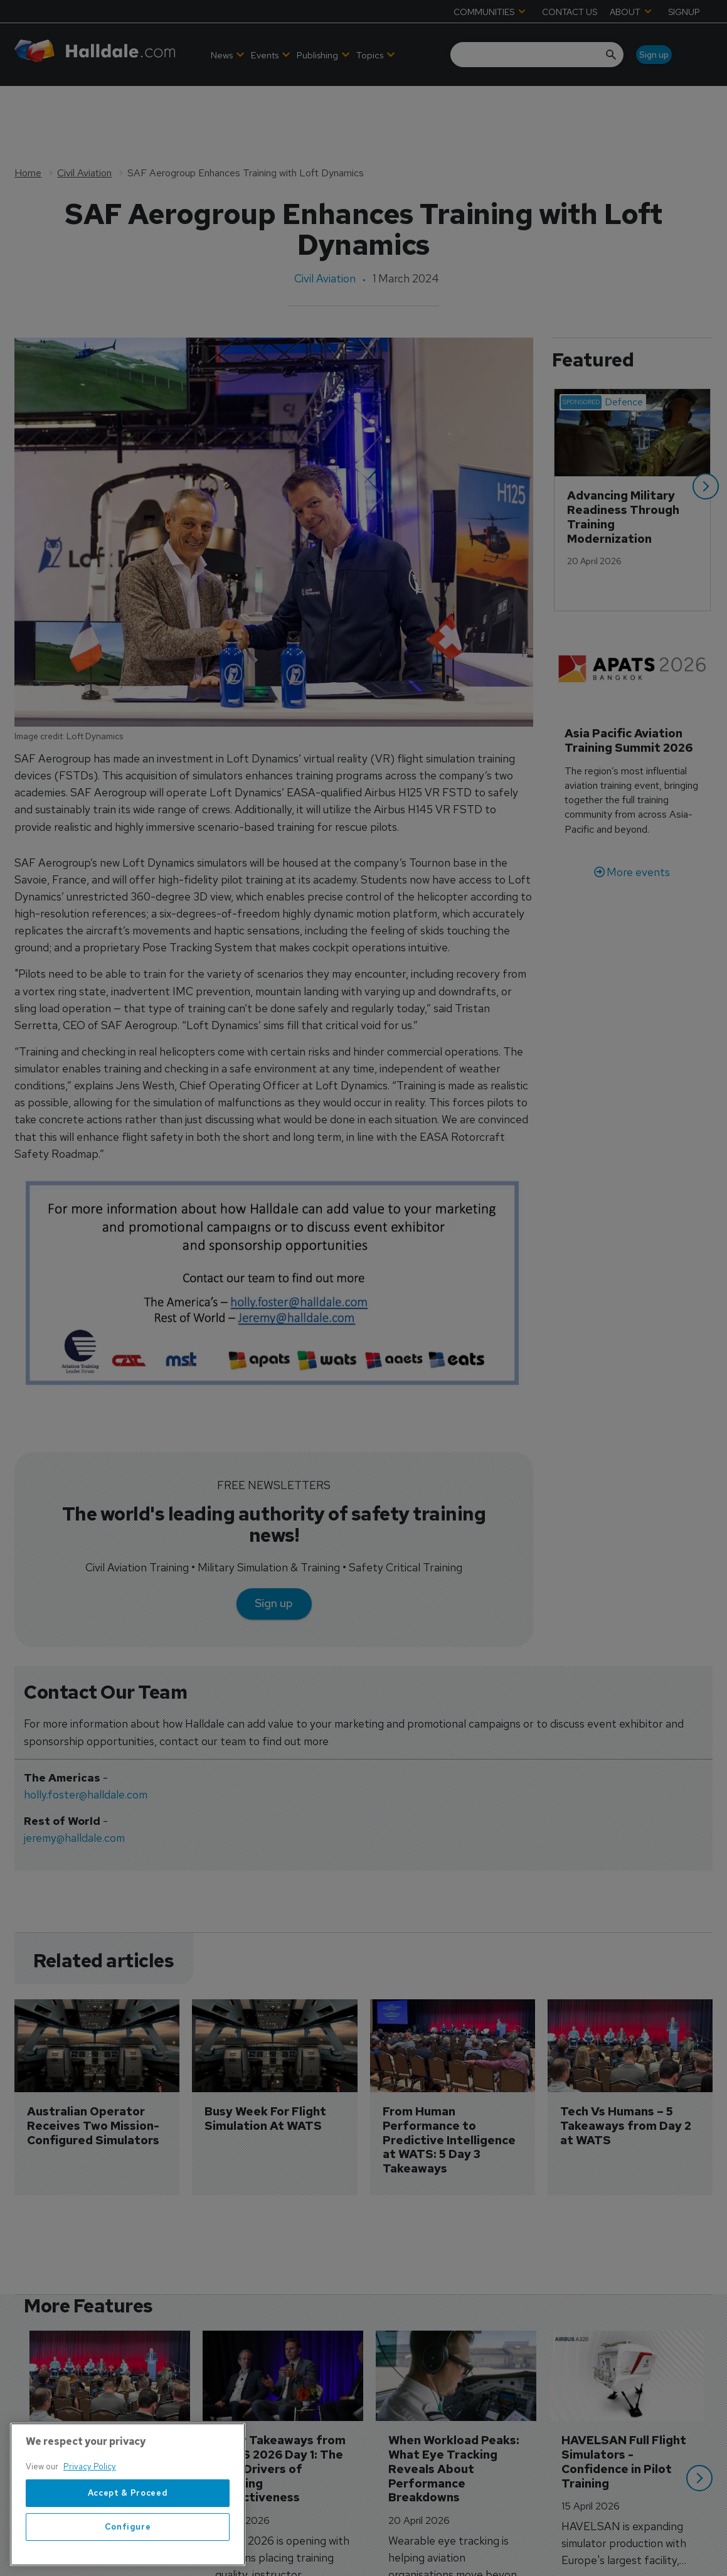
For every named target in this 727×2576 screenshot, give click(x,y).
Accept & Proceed (128, 2510)
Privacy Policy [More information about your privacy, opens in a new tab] (89, 2484)
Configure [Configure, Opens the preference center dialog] (128, 2544)
